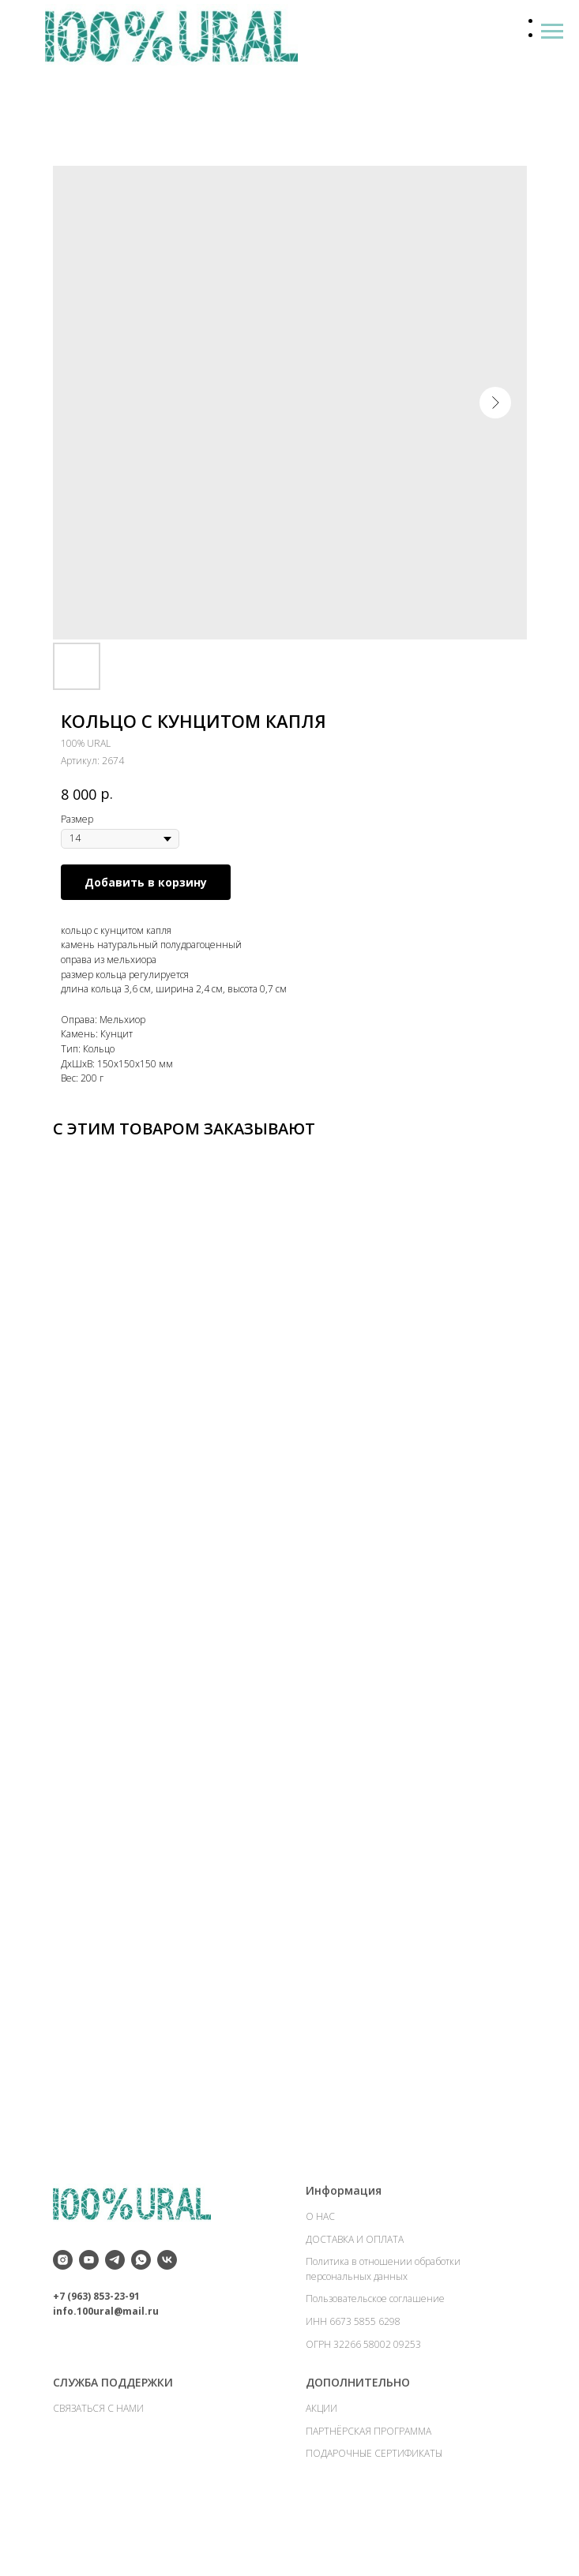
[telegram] (115, 2303)
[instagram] (63, 2303)
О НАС (320, 2260)
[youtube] (89, 2303)
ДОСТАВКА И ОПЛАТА (355, 2282)
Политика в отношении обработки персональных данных (383, 2312)
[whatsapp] (141, 2303)
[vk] (167, 2303)
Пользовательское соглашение (375, 2342)
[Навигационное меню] (552, 31)
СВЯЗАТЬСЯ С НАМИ (98, 2451)
